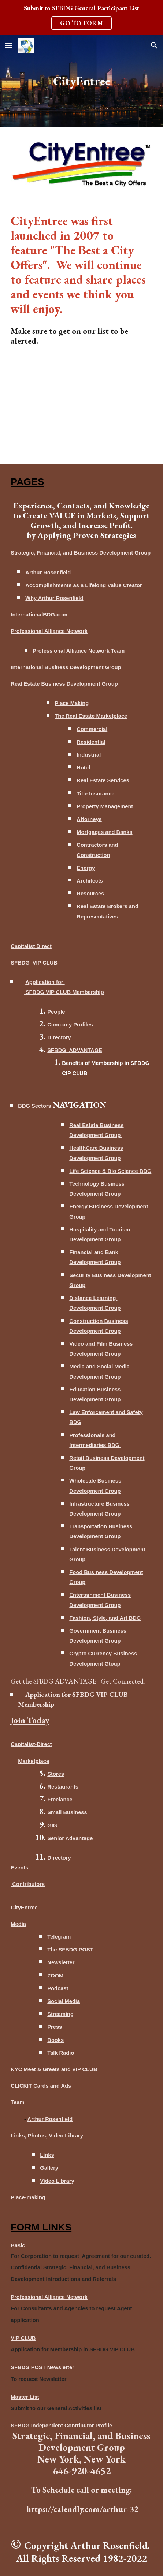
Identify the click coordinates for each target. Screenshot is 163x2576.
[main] (81, 81)
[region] (81, 17)
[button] (9, 45)
